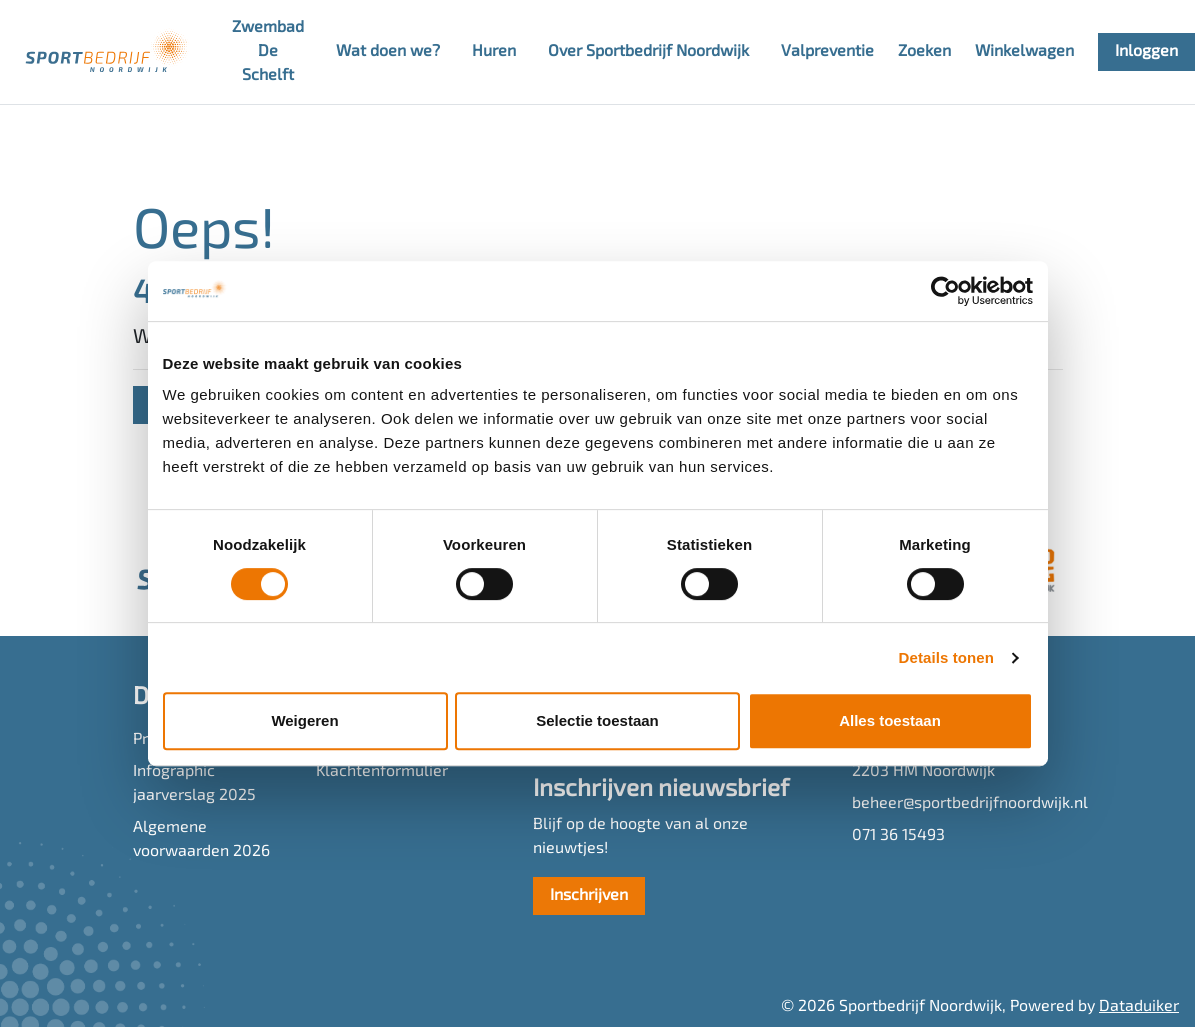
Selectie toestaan (597, 720)
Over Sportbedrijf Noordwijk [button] (648, 52)
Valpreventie (827, 52)
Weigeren (304, 720)
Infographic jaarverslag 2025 (194, 784)
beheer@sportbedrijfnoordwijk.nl (957, 804)
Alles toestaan (890, 720)
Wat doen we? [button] (388, 52)
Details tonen (946, 657)
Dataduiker (1139, 1007)
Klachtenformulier (382, 772)
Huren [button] (494, 52)
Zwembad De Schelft (268, 52)
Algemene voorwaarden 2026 (201, 840)
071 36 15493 (898, 836)
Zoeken (924, 52)
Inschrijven (589, 896)
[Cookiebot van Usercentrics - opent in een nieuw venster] (945, 291)
